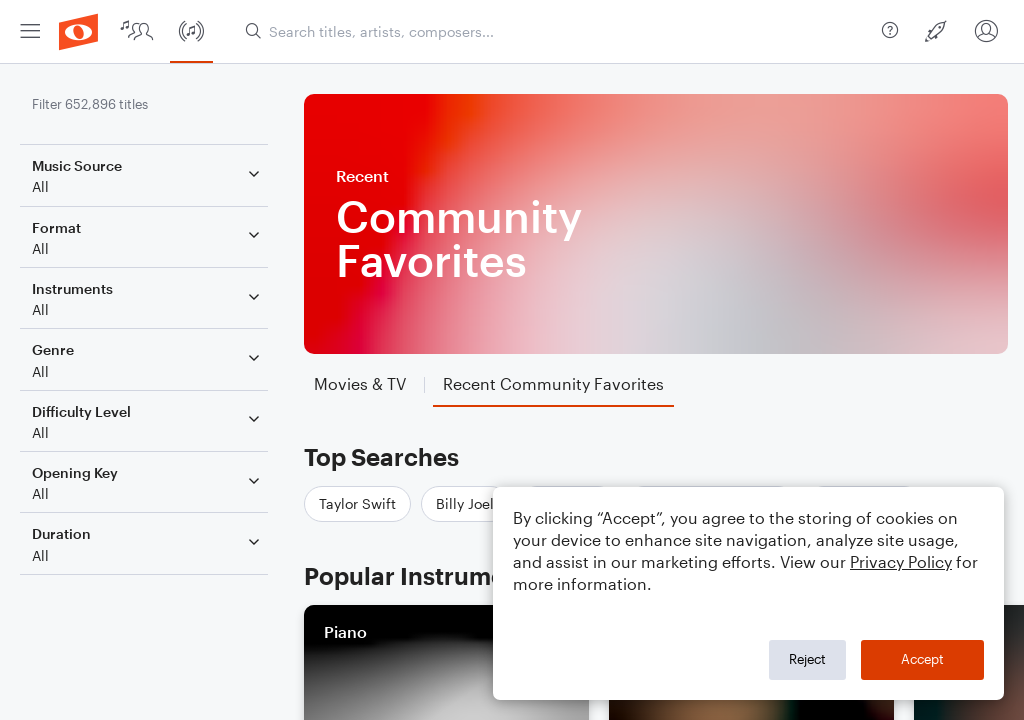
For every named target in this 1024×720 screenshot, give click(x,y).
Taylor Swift (357, 503)
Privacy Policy (901, 561)
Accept (922, 659)
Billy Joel (465, 503)
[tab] (360, 384)
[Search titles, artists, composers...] (555, 31)
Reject (807, 659)
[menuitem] (30, 31)
